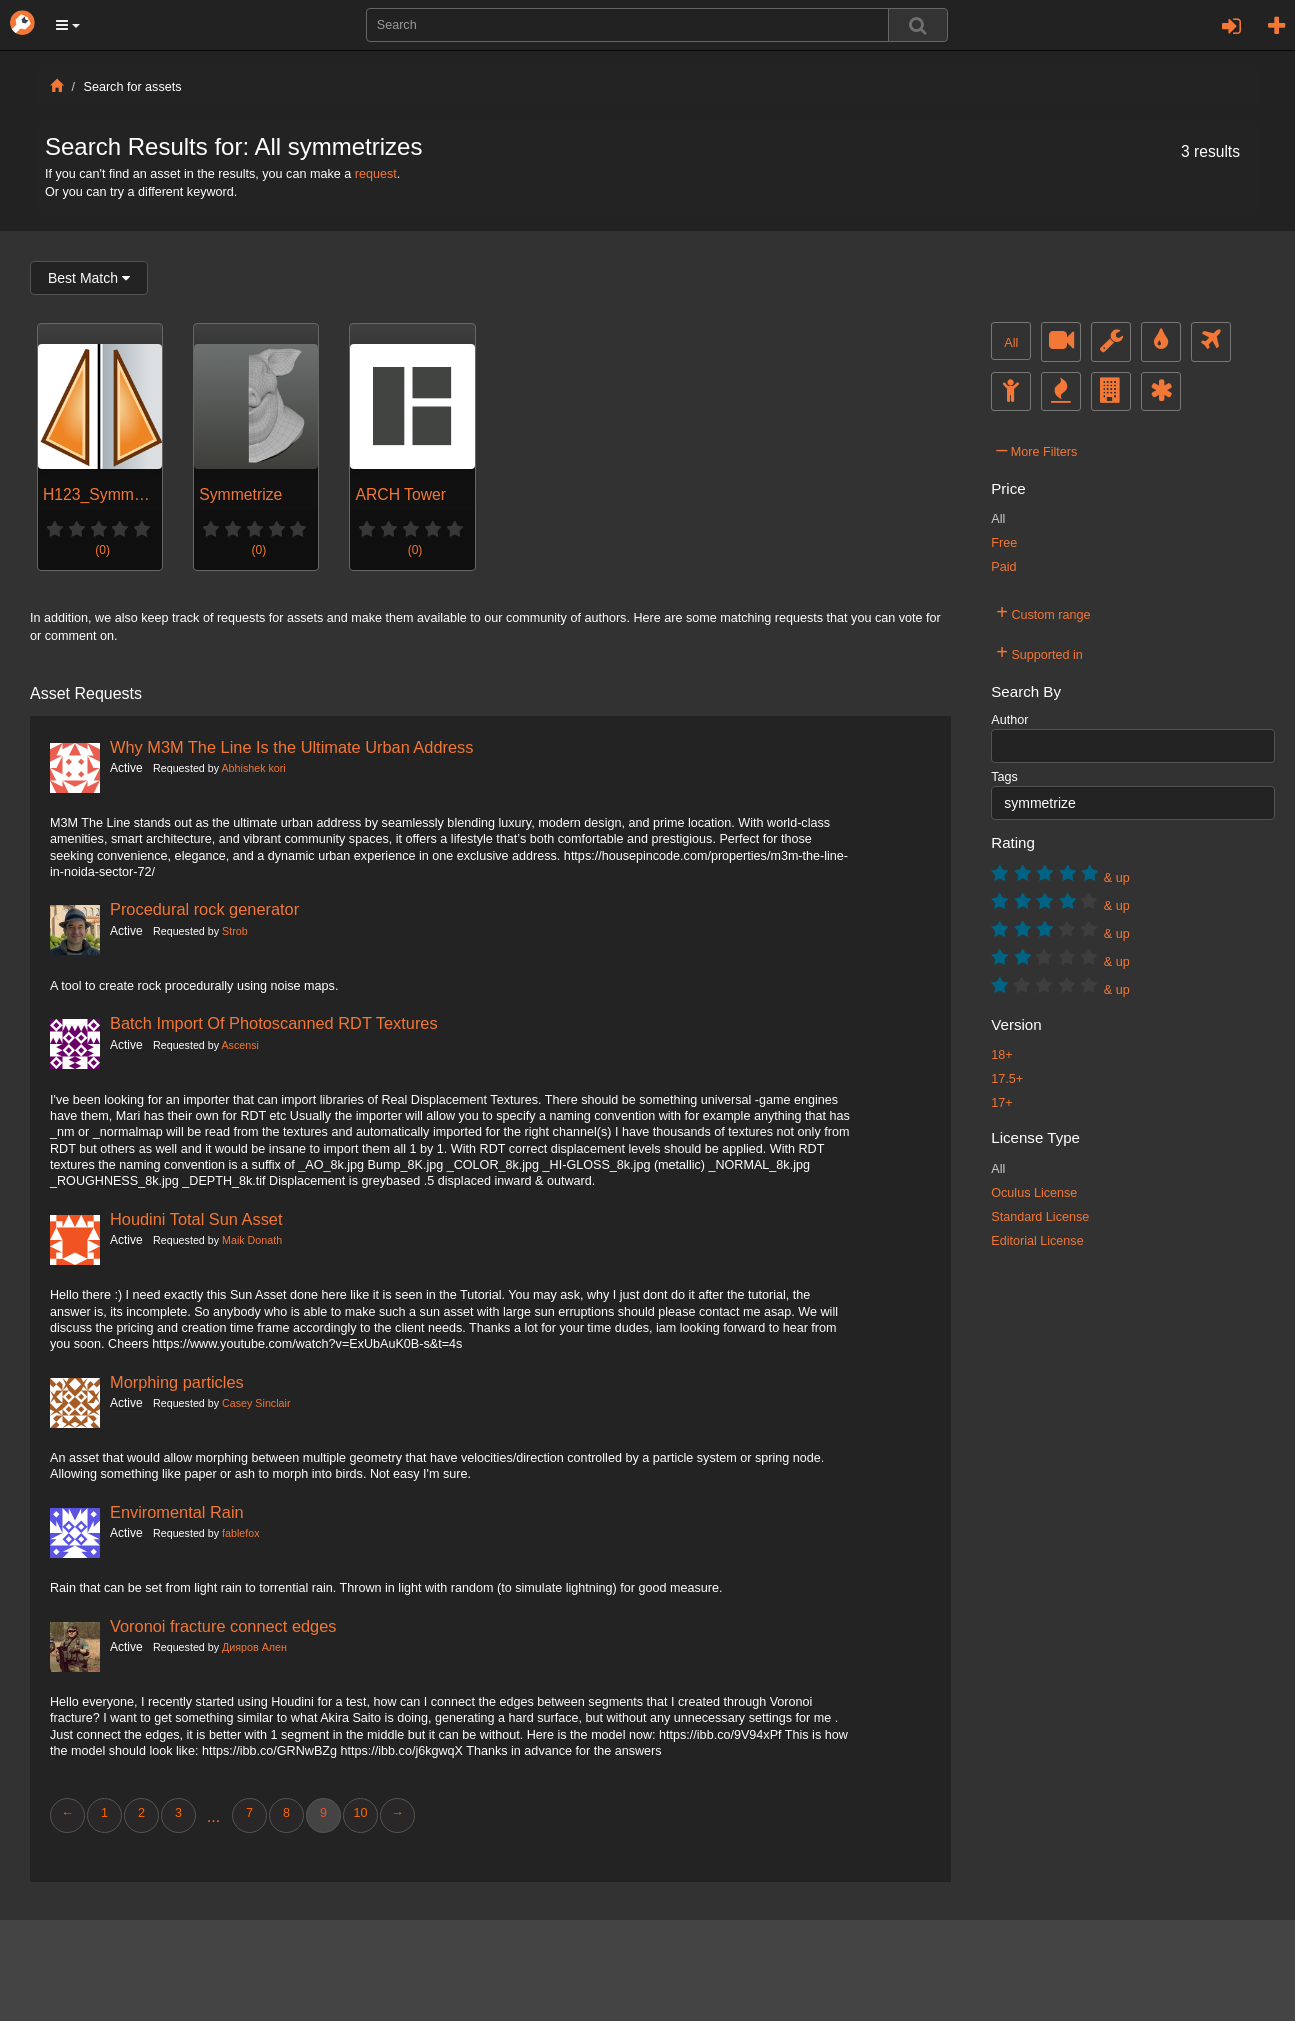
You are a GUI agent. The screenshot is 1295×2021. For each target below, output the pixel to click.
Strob (235, 931)
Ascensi (239, 1045)
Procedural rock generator (204, 909)
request (376, 174)
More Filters (1036, 449)
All (1011, 343)
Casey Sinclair (256, 1403)
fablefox (241, 1533)
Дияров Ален (254, 1647)
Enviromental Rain (177, 1512)
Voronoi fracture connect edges (223, 1626)
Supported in (1039, 652)
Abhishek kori (253, 768)
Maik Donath (252, 1240)
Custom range (1043, 612)
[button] (68, 25)
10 (360, 1813)
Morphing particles (177, 1382)
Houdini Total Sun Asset (196, 1219)
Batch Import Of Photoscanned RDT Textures (274, 1023)
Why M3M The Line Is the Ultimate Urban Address (291, 747)
